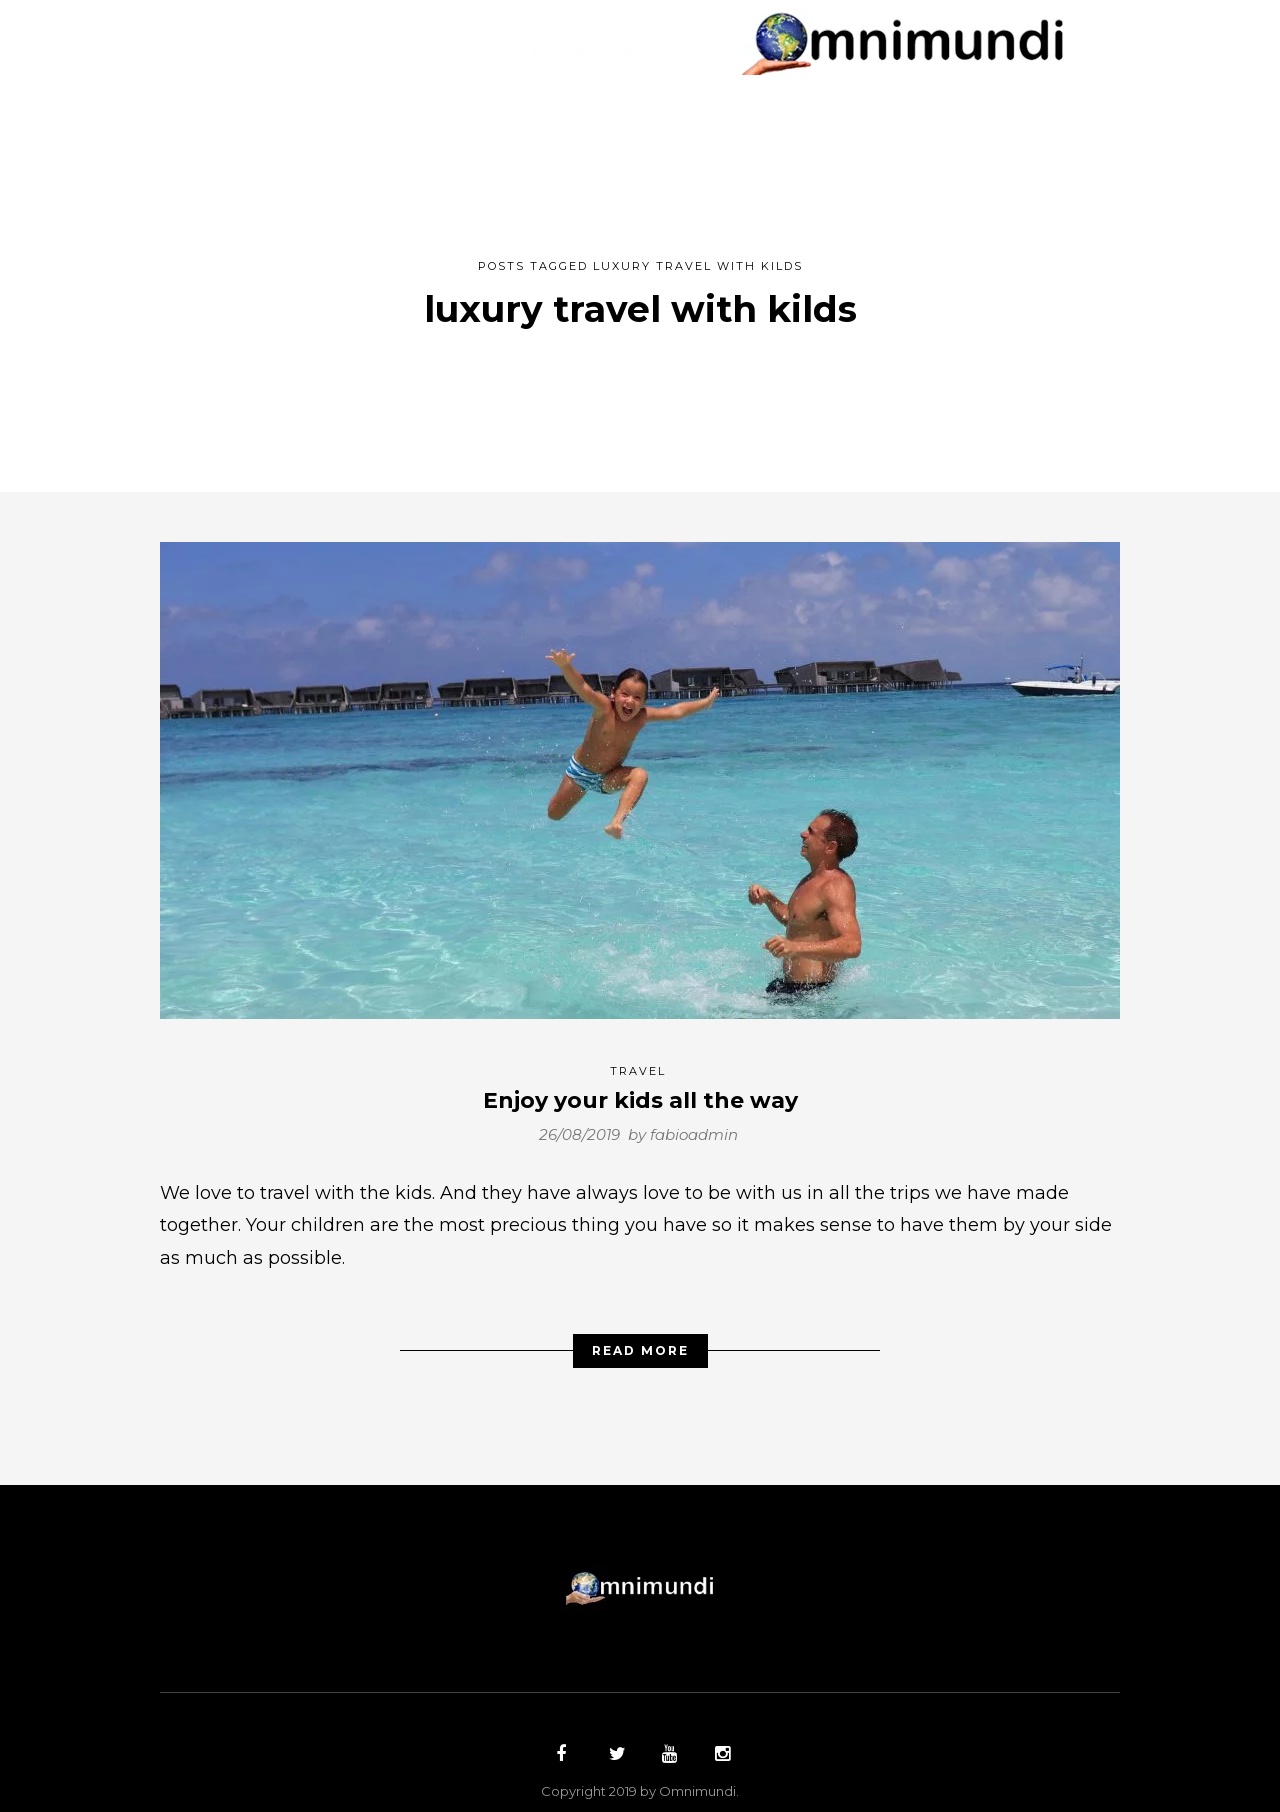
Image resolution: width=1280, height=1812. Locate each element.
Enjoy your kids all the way (640, 1090)
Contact (826, 51)
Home (278, 18)
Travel (638, 1060)
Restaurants (592, 51)
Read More (640, 1340)
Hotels (464, 51)
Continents (393, 18)
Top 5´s (720, 51)
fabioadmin (694, 1123)
